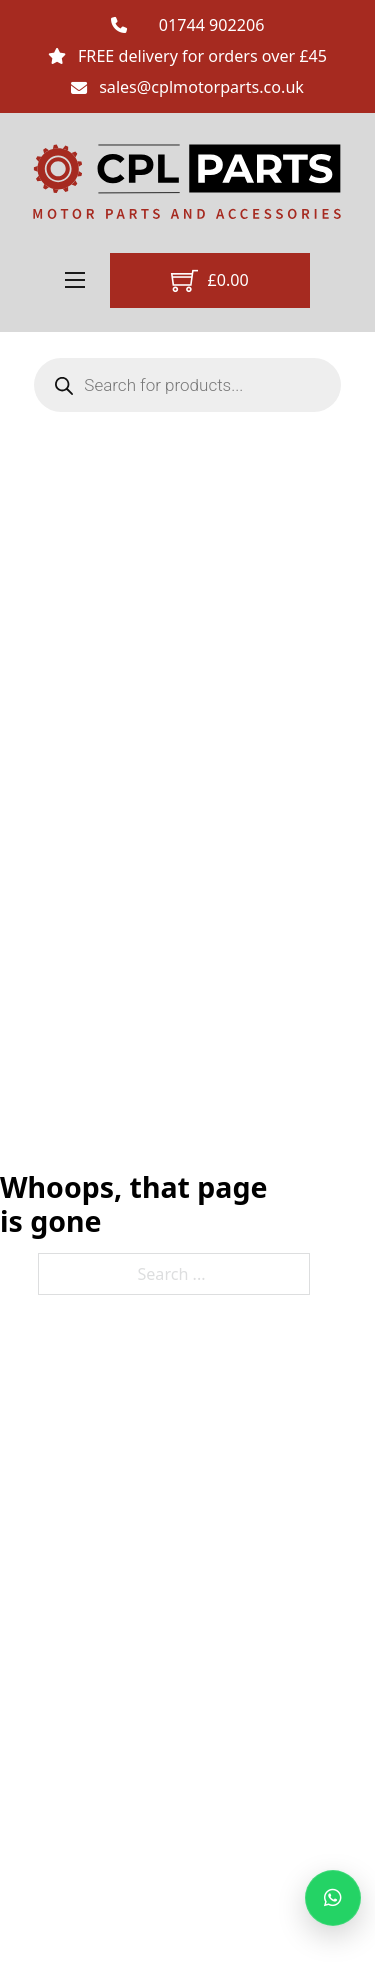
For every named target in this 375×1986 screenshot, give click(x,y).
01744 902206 (212, 25)
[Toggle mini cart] (210, 280)
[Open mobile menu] (75, 280)
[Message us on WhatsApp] (333, 1898)
